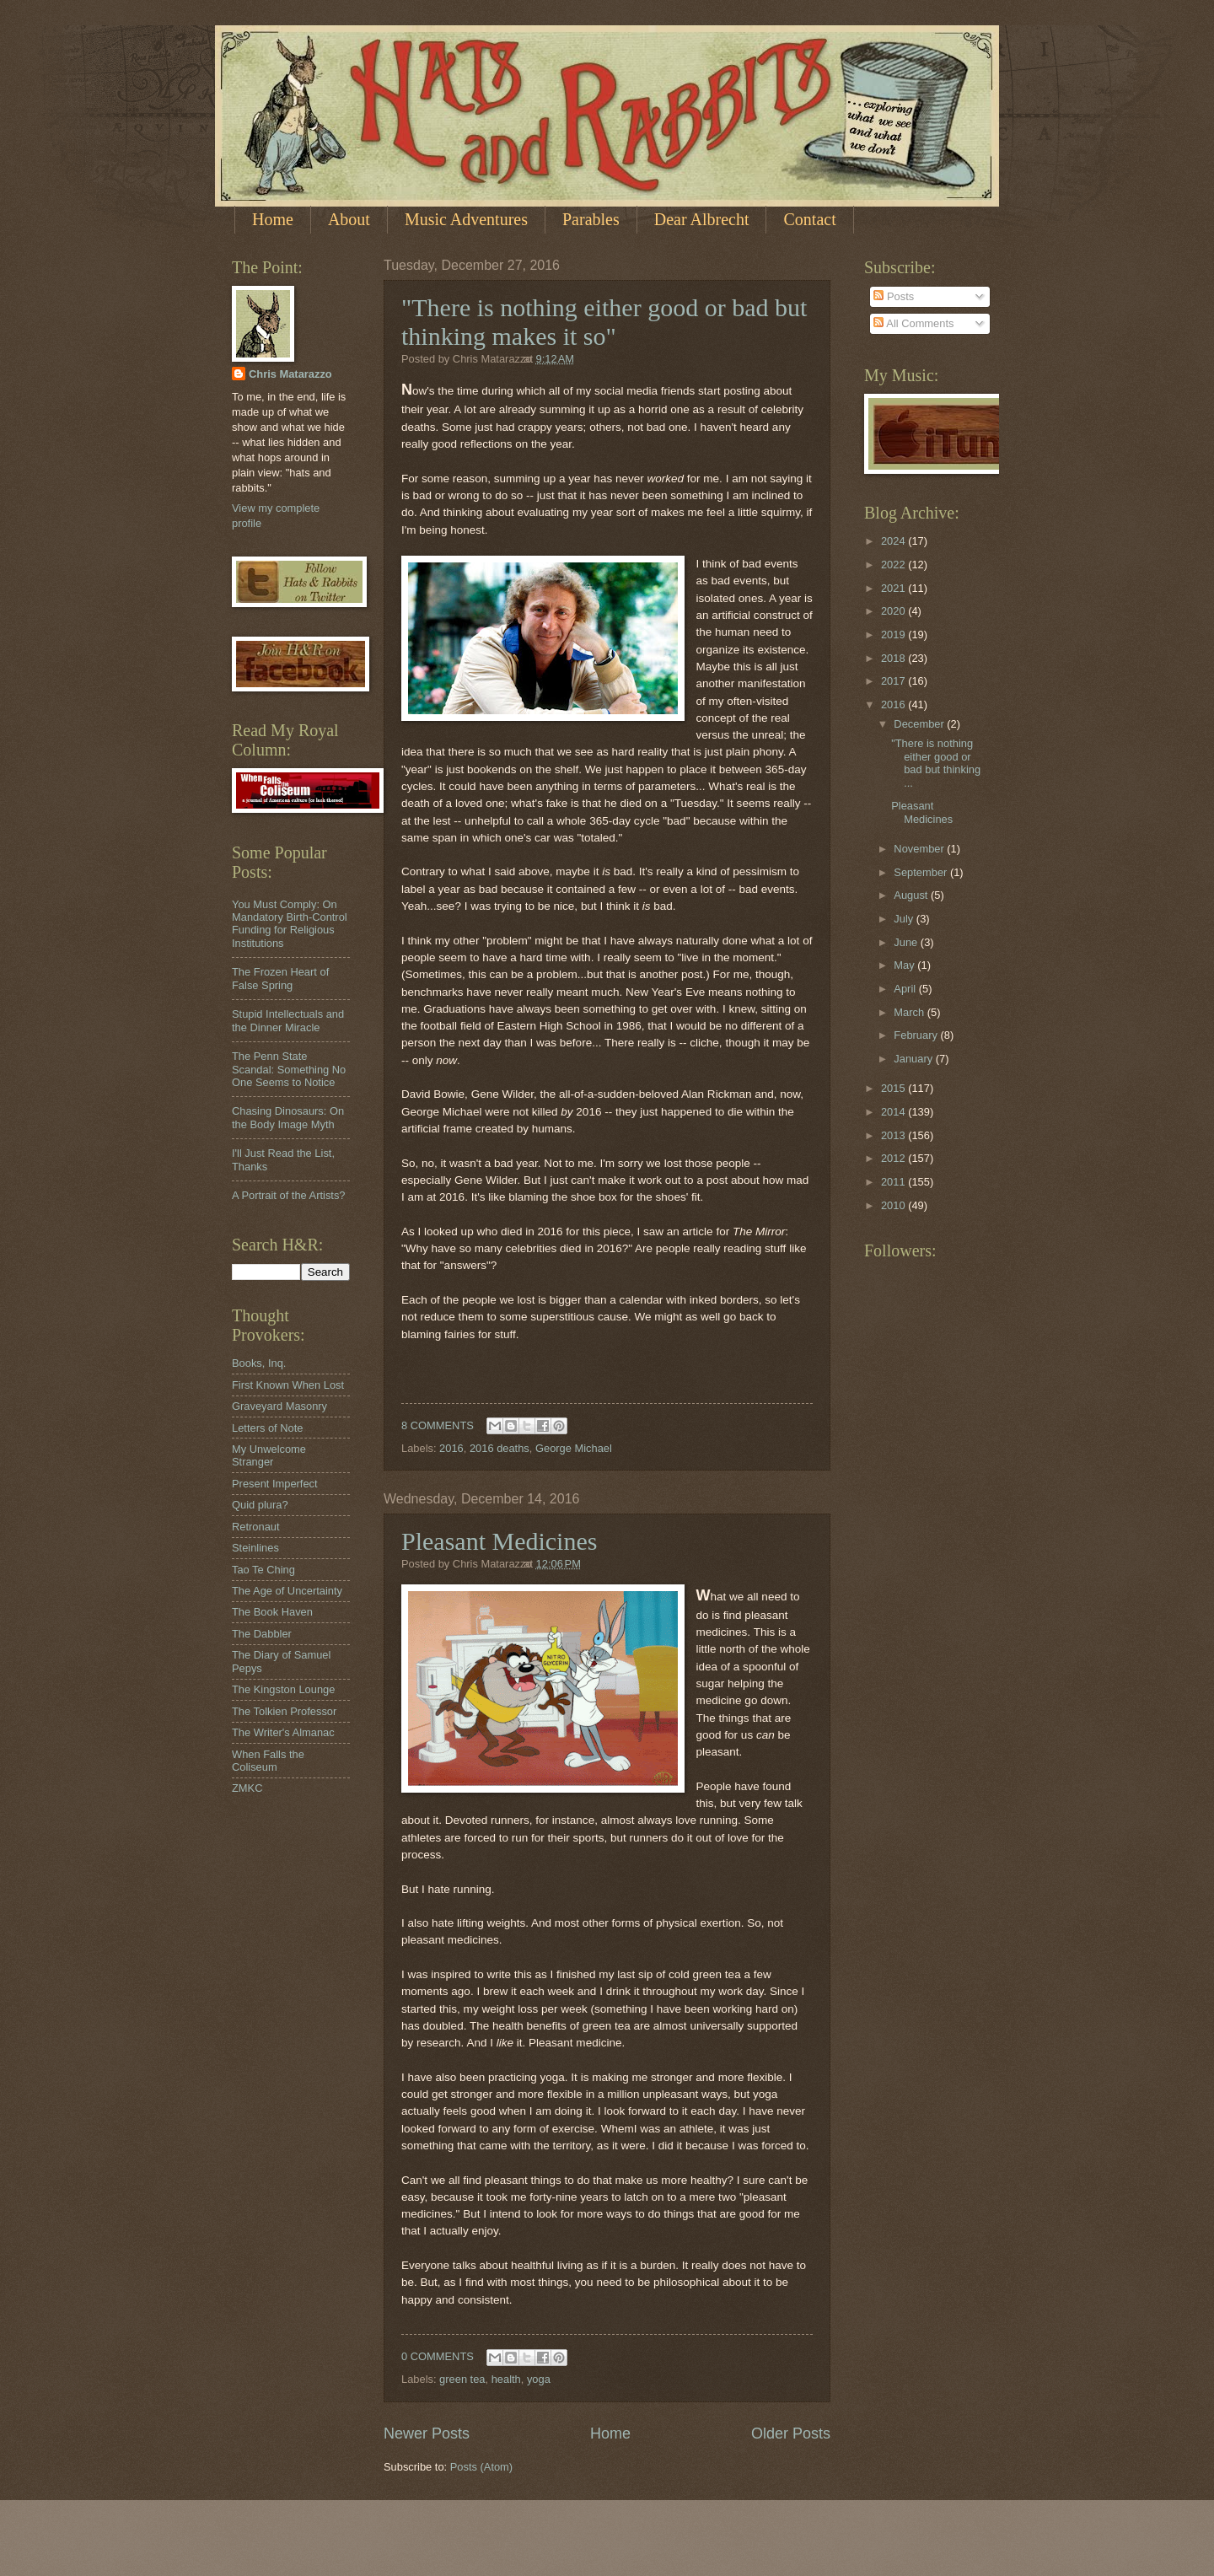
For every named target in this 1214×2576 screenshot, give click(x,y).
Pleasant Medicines (499, 1541)
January (914, 1058)
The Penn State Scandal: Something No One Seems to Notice (289, 1069)
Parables (591, 219)
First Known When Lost (288, 1385)
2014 (894, 1111)
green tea (462, 2379)
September (922, 872)
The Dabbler (262, 1633)
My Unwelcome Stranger (269, 1455)
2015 (894, 1088)
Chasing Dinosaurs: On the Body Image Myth (288, 1117)
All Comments (913, 323)
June (907, 942)
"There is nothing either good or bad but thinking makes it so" (604, 321)
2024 (894, 541)
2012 (894, 1158)
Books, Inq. (259, 1363)
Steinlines (255, 1547)
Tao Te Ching (263, 1569)
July (905, 918)
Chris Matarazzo (290, 374)
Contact (809, 219)
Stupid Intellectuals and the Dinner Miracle (288, 1020)
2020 (894, 611)
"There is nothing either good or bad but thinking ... (935, 762)
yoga (539, 2379)
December (920, 724)
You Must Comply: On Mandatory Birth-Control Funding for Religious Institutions (289, 923)
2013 (894, 1135)
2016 (451, 1448)
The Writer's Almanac (283, 1732)
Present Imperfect (275, 1483)
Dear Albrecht (701, 219)
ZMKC (247, 1788)
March (910, 1012)
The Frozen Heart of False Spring (280, 978)
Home (272, 219)
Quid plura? (260, 1504)
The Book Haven (272, 1611)
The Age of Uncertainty (287, 1590)
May (905, 965)
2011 (894, 1181)
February (917, 1035)
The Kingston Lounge (283, 1689)
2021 (894, 588)
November (920, 848)
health (506, 2379)
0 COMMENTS (437, 2356)
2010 (894, 1205)
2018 (894, 658)
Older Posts (790, 2433)
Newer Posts (427, 2433)
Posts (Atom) (481, 2466)
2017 (894, 681)
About (349, 219)
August (912, 895)
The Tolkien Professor (284, 1711)
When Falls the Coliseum (268, 1760)
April (906, 988)
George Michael (573, 1448)
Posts (893, 296)
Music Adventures (466, 219)
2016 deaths (499, 1448)
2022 (894, 564)
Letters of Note (267, 1428)
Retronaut (256, 1526)
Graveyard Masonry (279, 1406)
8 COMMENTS (437, 1425)
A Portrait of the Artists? (289, 1195)
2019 (894, 634)
